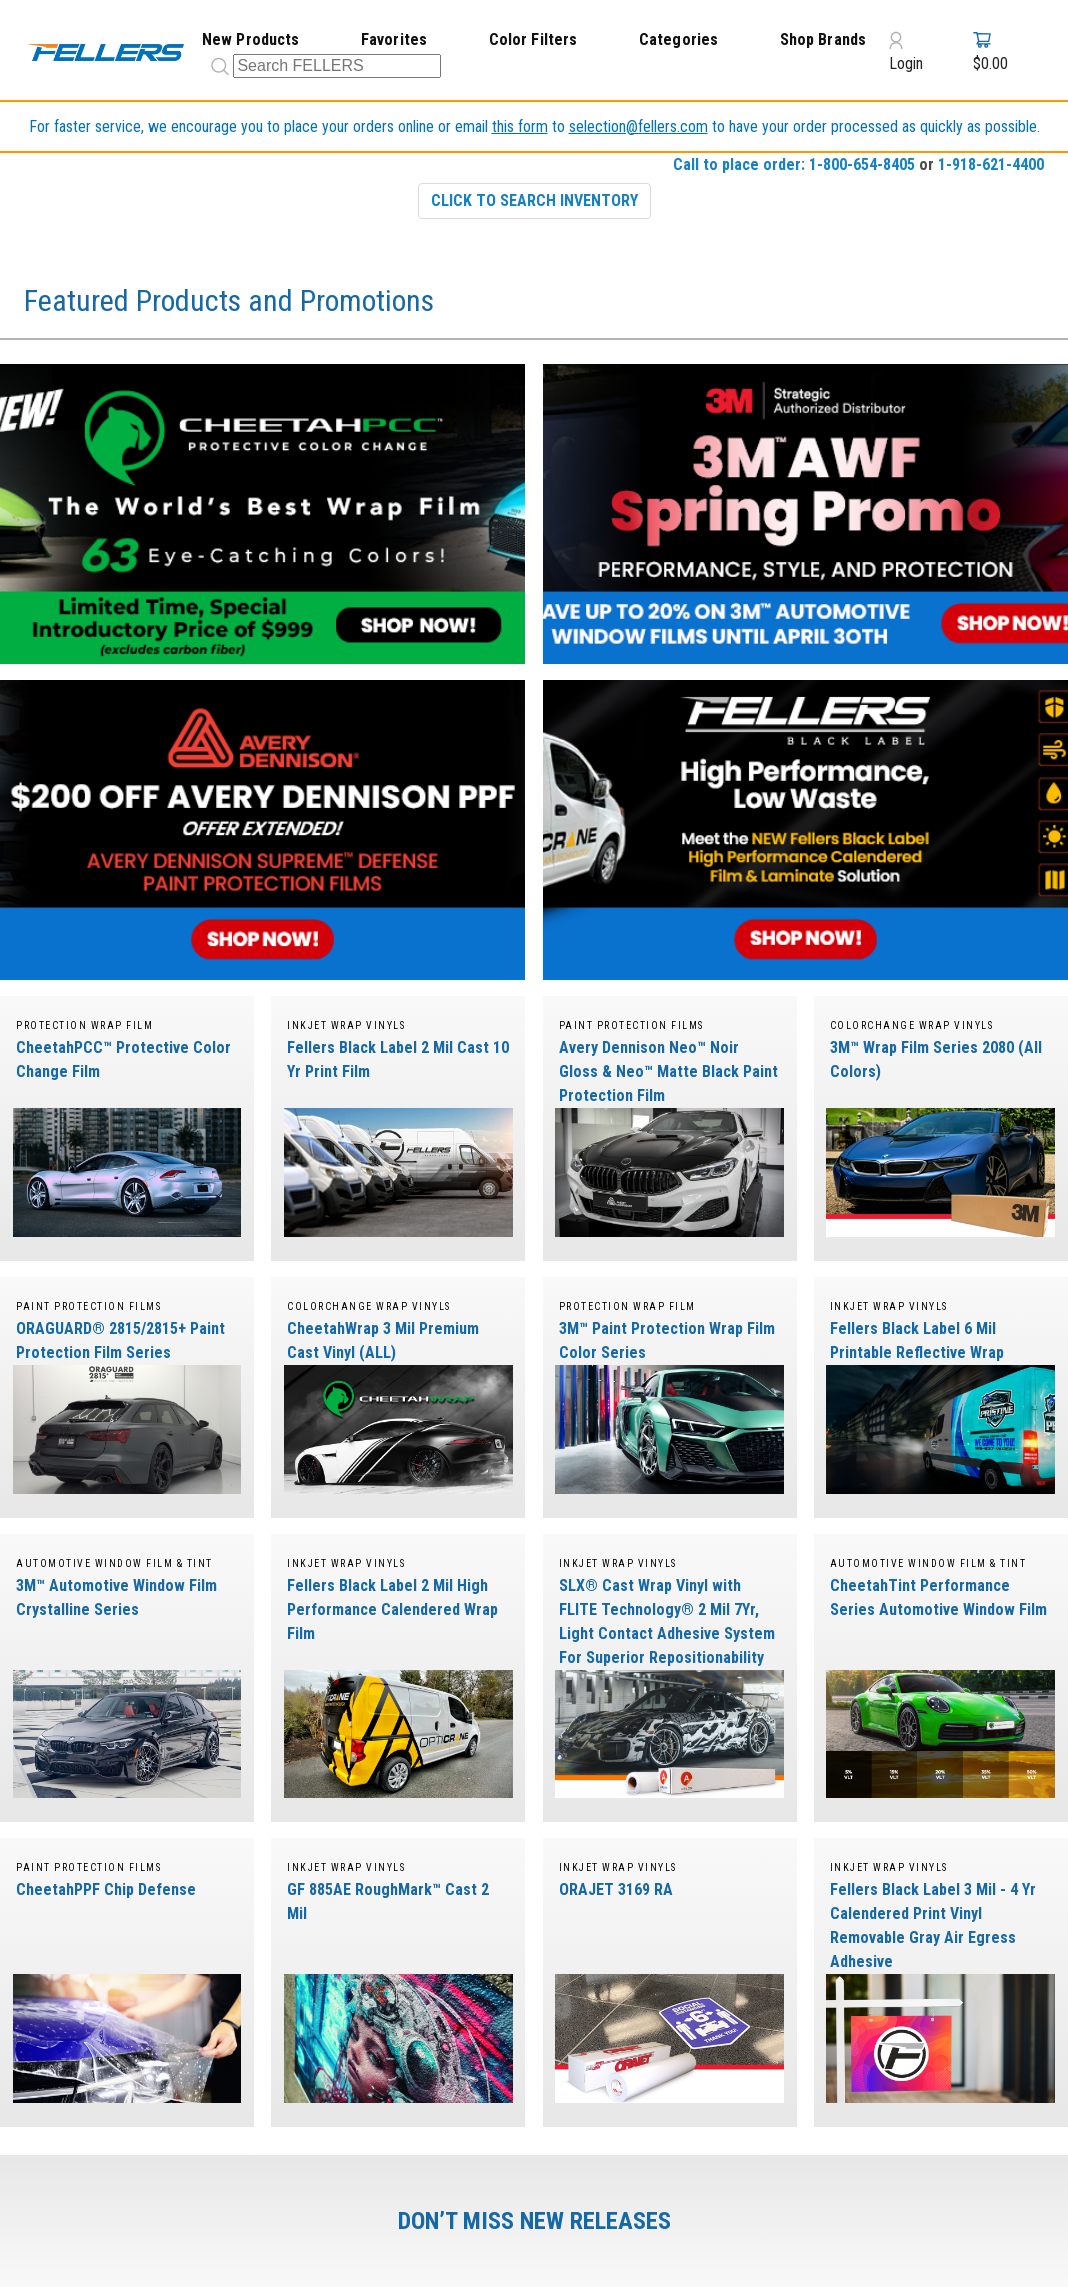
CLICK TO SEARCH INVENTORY (534, 200)
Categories (679, 39)
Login (906, 51)
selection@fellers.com (638, 126)
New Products (251, 39)
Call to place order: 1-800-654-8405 (794, 164)
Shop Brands (823, 39)
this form (520, 126)
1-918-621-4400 (991, 164)
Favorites (394, 39)
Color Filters (533, 39)
